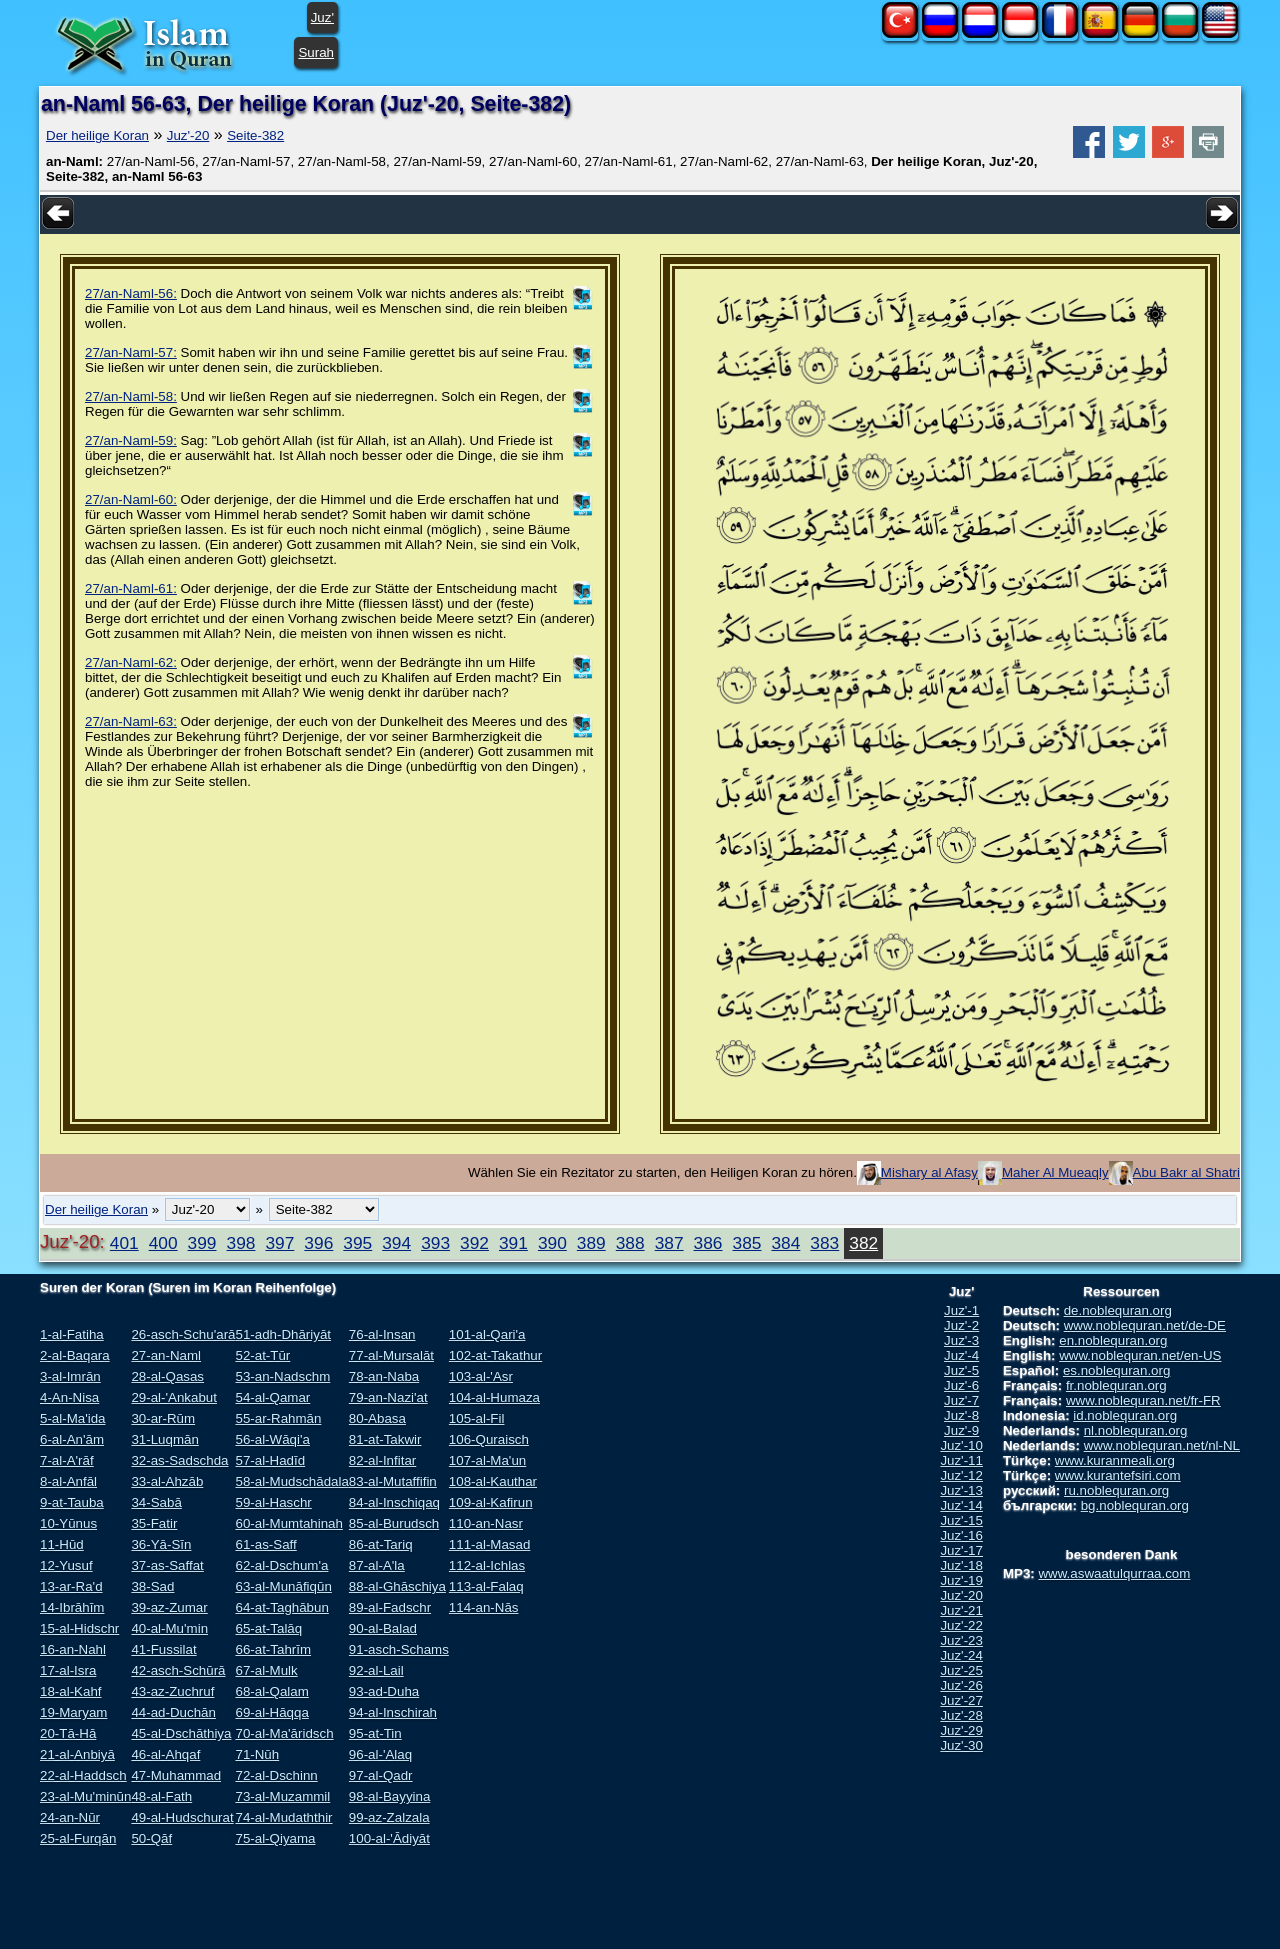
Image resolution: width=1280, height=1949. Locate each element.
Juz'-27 (961, 1700)
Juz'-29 (961, 1730)
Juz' (322, 17)
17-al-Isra (68, 1670)
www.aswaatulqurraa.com (1114, 1573)
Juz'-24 (961, 1655)
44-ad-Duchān (173, 1712)
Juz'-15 (961, 1520)
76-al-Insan (382, 1334)
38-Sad (152, 1586)
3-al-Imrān (70, 1376)
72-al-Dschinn (276, 1775)
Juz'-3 (961, 1340)
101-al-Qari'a (487, 1334)
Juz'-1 (961, 1310)
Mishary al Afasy (929, 1172)
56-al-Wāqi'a (272, 1439)
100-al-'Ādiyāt (389, 1838)
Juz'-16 (961, 1535)
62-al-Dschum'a (281, 1565)
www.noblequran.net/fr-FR (1143, 1400)
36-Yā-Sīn (161, 1544)
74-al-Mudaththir (283, 1817)
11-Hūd (62, 1544)
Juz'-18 (961, 1565)
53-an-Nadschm (282, 1376)
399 (202, 1243)
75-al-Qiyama (275, 1838)
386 (708, 1243)
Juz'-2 (961, 1325)
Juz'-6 (961, 1385)
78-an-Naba (384, 1376)
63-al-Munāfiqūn (283, 1586)
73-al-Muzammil (282, 1796)
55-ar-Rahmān (278, 1418)
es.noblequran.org (1116, 1370)
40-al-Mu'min (169, 1628)
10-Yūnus (68, 1523)
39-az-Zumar (169, 1607)
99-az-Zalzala (389, 1817)
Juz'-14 (961, 1505)
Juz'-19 (961, 1580)
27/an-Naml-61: (131, 588)
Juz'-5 (961, 1370)
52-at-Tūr (262, 1355)
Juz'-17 (961, 1550)
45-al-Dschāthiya (181, 1733)
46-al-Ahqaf (165, 1754)
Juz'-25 (961, 1670)
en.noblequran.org (1113, 1340)
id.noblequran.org (1125, 1415)
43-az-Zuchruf (172, 1691)
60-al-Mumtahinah (288, 1523)
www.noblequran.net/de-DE (1145, 1325)
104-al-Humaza (494, 1397)
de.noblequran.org (1118, 1310)
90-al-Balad (383, 1628)
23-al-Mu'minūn (85, 1796)
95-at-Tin (375, 1733)
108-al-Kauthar (493, 1481)
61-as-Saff (265, 1544)
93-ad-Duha (384, 1691)
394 (396, 1243)
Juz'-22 (961, 1625)
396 (318, 1243)
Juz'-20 (188, 135)
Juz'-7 (961, 1400)
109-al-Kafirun (491, 1502)
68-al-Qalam (271, 1691)
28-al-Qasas (167, 1376)
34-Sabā (156, 1502)
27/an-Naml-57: (131, 352)
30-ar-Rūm (163, 1418)
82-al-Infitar (382, 1460)
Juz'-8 (961, 1415)
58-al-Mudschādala (291, 1481)
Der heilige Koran (97, 135)
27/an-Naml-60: (131, 499)
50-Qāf (151, 1838)
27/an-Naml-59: (131, 440)
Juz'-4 (961, 1355)
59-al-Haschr (273, 1502)
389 (591, 1243)
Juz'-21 (961, 1610)
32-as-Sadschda (179, 1460)
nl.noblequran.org (1136, 1430)
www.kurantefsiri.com (1118, 1475)
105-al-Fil (477, 1418)
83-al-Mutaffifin (393, 1481)
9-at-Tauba (72, 1502)
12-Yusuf (66, 1565)
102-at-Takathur (495, 1355)
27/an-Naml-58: (131, 396)
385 (747, 1243)
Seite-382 (255, 135)
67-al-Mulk (266, 1670)
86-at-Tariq (381, 1544)
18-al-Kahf (71, 1691)
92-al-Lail (376, 1670)
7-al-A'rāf (67, 1460)
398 (241, 1243)
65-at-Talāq (268, 1628)
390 (552, 1243)
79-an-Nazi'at (388, 1397)
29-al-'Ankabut (174, 1397)
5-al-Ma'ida (73, 1418)
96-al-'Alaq (380, 1754)
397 (279, 1243)
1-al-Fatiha (72, 1334)
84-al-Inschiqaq (394, 1502)
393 (435, 1243)
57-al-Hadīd (270, 1460)
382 (863, 1243)
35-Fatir (154, 1523)
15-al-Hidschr (79, 1628)
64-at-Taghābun (281, 1607)
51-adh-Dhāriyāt (283, 1334)
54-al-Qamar (272, 1397)
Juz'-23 (961, 1640)
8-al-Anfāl (68, 1481)
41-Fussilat (163, 1649)
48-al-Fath (161, 1796)
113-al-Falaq (486, 1586)
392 (474, 1243)
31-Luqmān (164, 1439)
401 (124, 1243)
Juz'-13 (961, 1490)
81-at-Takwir (385, 1439)
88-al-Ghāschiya (397, 1586)
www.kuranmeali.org (1115, 1460)
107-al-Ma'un (487, 1460)
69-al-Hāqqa (271, 1712)
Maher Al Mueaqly (1055, 1172)
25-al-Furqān (78, 1838)
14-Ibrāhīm (72, 1607)
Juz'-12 (961, 1475)
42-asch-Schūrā (178, 1670)
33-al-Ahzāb (167, 1481)
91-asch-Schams (399, 1649)
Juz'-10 (961, 1445)
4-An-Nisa (69, 1397)
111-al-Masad (490, 1544)
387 (669, 1243)
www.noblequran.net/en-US (1140, 1355)
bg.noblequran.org (1135, 1505)
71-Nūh (257, 1754)
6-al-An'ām (72, 1439)
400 (163, 1243)
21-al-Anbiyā (77, 1754)
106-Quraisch (489, 1439)
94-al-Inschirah (393, 1712)
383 (824, 1243)
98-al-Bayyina (390, 1796)
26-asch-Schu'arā (183, 1334)
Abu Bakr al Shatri (1186, 1172)
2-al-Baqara (75, 1355)
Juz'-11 (961, 1460)
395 (357, 1243)
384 (785, 1243)
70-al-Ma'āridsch (284, 1733)
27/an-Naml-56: (131, 293)
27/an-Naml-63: (131, 721)
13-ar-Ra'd (71, 1586)
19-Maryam (73, 1712)
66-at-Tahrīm (273, 1649)
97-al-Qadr (381, 1775)
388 (630, 1243)
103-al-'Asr (481, 1376)
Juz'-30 (961, 1745)
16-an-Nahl (73, 1649)
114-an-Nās (484, 1607)
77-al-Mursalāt (391, 1355)
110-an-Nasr (486, 1523)
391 (513, 1243)
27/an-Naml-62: (131, 662)
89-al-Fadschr (390, 1607)
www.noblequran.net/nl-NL (1162, 1445)
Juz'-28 (961, 1715)
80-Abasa (377, 1418)
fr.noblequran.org (1116, 1385)
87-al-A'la (377, 1565)
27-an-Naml (166, 1355)
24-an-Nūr (70, 1817)
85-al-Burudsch (394, 1523)
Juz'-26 (961, 1685)
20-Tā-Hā (68, 1733)
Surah (316, 52)
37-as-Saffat (167, 1565)
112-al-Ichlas (487, 1565)
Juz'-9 (961, 1430)
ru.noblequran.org (1116, 1490)
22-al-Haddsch (83, 1775)
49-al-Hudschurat (182, 1817)
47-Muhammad (176, 1775)
